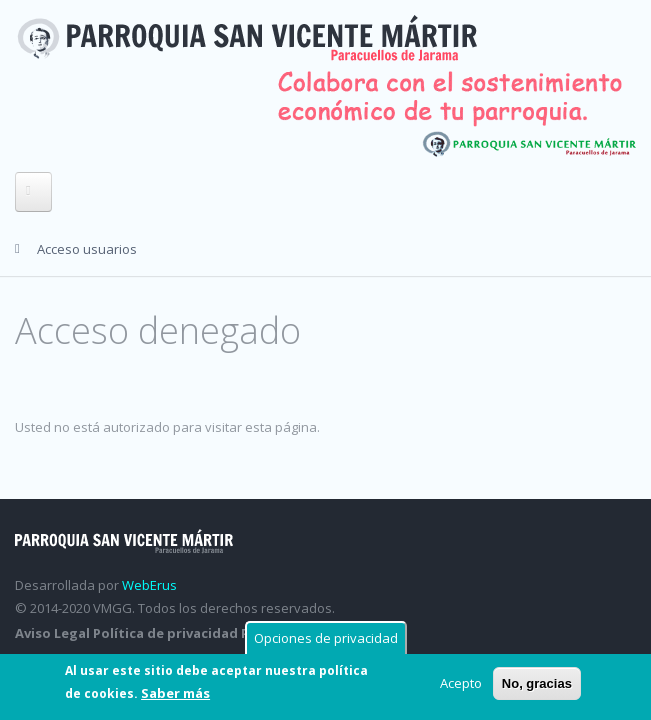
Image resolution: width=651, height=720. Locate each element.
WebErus (149, 585)
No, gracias (537, 683)
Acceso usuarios (87, 249)
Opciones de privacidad (326, 638)
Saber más (175, 693)
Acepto (461, 683)
